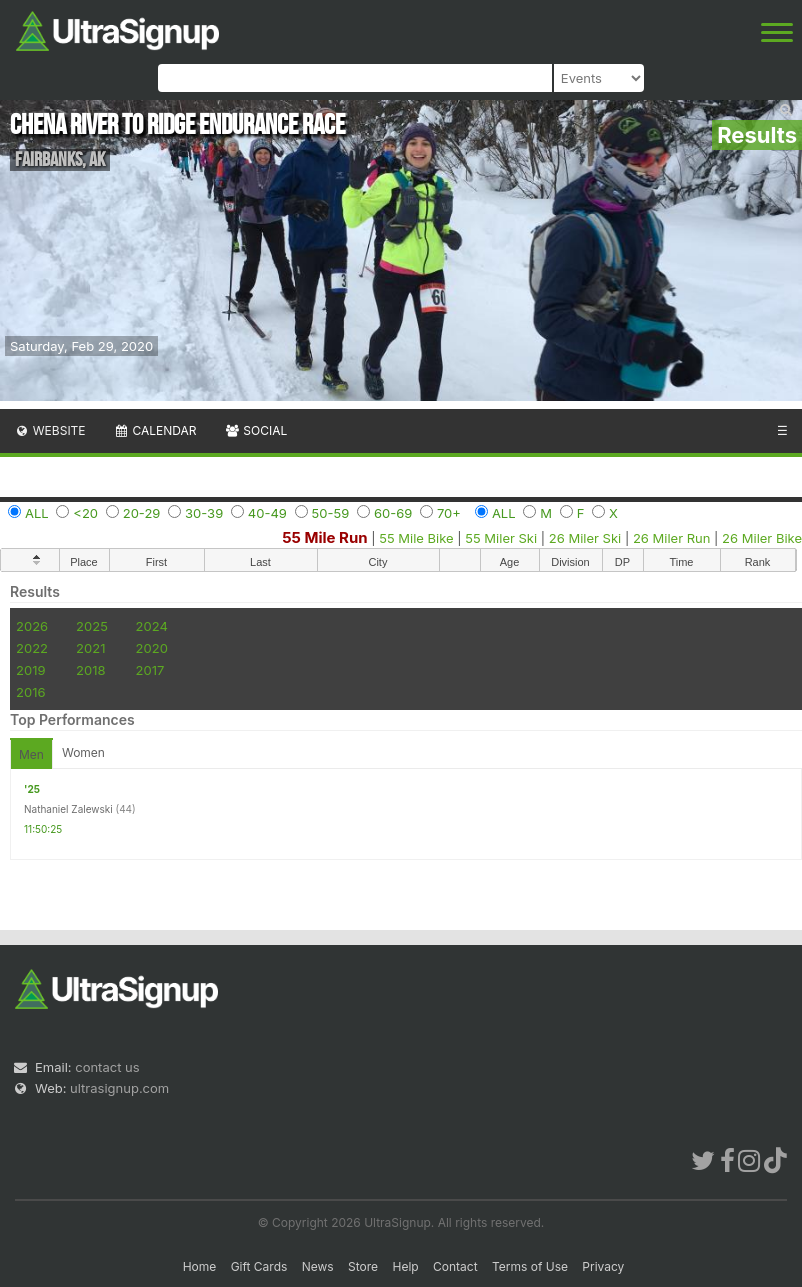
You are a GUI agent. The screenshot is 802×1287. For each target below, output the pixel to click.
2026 (32, 626)
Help (405, 1266)
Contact (455, 1266)
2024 (152, 626)
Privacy (603, 1266)
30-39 (204, 513)
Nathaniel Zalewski (68, 809)
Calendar (155, 430)
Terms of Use (530, 1266)
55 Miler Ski (501, 538)
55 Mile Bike (416, 538)
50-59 (331, 513)
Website (50, 430)
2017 (150, 670)
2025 (92, 626)
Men (31, 754)
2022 (32, 648)
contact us (107, 1067)
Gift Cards (259, 1266)
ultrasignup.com (119, 1088)
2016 (30, 692)
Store (363, 1266)
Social (255, 430)
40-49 (267, 513)
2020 (152, 648)
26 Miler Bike (762, 538)
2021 (90, 648)
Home (200, 1266)
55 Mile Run (324, 537)
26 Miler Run (672, 538)
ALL (37, 513)
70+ (449, 513)
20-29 (142, 513)
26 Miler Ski (585, 538)
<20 (85, 513)
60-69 (393, 513)
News (318, 1266)
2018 (90, 670)
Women (83, 752)
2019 (30, 670)
